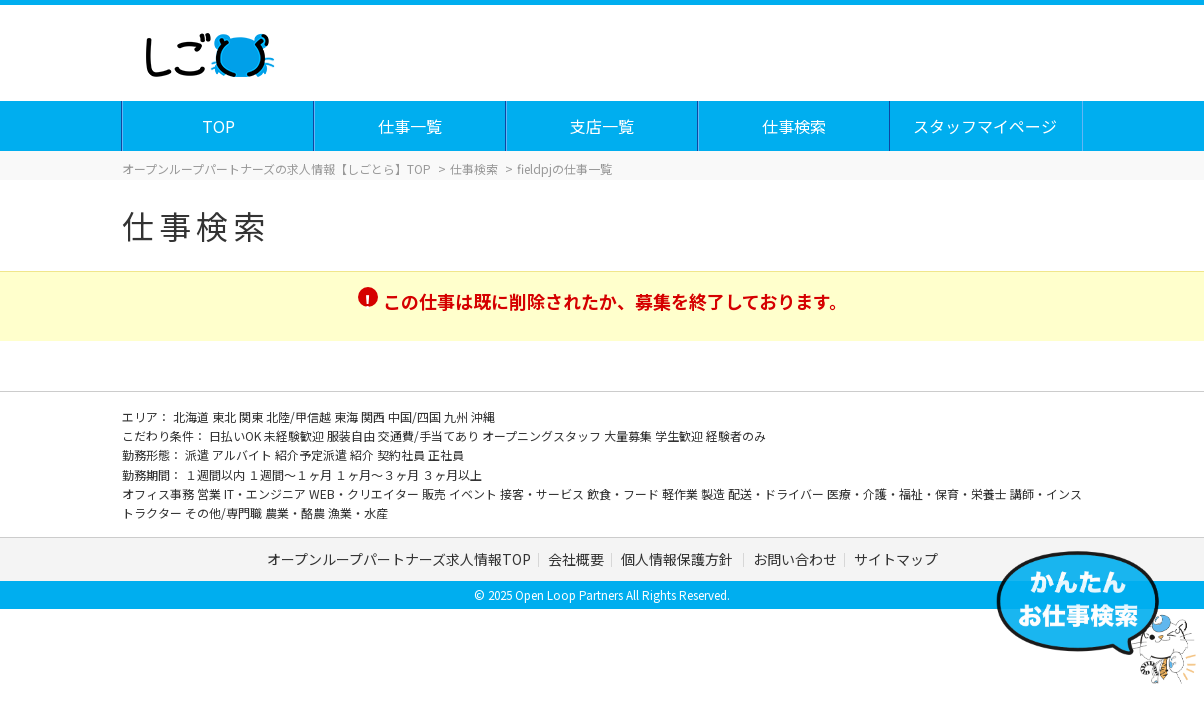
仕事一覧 (411, 126)
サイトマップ (896, 559)
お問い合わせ (795, 559)
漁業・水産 (358, 512)
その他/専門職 (225, 512)
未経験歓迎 (295, 435)
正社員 (446, 454)
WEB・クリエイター (365, 493)
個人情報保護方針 (678, 559)
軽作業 (681, 493)
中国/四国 (416, 416)
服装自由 (352, 435)
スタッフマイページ (986, 126)
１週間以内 (216, 474)
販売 (435, 493)
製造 (714, 493)
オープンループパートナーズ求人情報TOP (399, 559)
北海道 (192, 416)
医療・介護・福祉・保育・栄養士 (918, 493)
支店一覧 (603, 126)
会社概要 (576, 559)
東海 (347, 416)
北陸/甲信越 (300, 416)
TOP (219, 126)
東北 (225, 416)
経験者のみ (736, 435)
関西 (374, 416)
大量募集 (629, 435)
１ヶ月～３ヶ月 (378, 474)
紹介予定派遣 (312, 454)
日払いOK (236, 435)
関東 (252, 416)
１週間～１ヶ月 (291, 474)
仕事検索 (795, 126)
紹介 (363, 454)
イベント (474, 493)
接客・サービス (543, 493)
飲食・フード (624, 493)
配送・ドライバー (777, 493)
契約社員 (402, 454)
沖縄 (483, 416)
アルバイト (243, 454)
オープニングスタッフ (543, 435)
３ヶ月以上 (452, 474)
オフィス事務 (159, 493)
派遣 (198, 454)
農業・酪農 (296, 512)
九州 (457, 416)
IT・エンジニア (266, 493)
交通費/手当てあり (430, 435)
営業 (210, 493)
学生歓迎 (680, 435)
